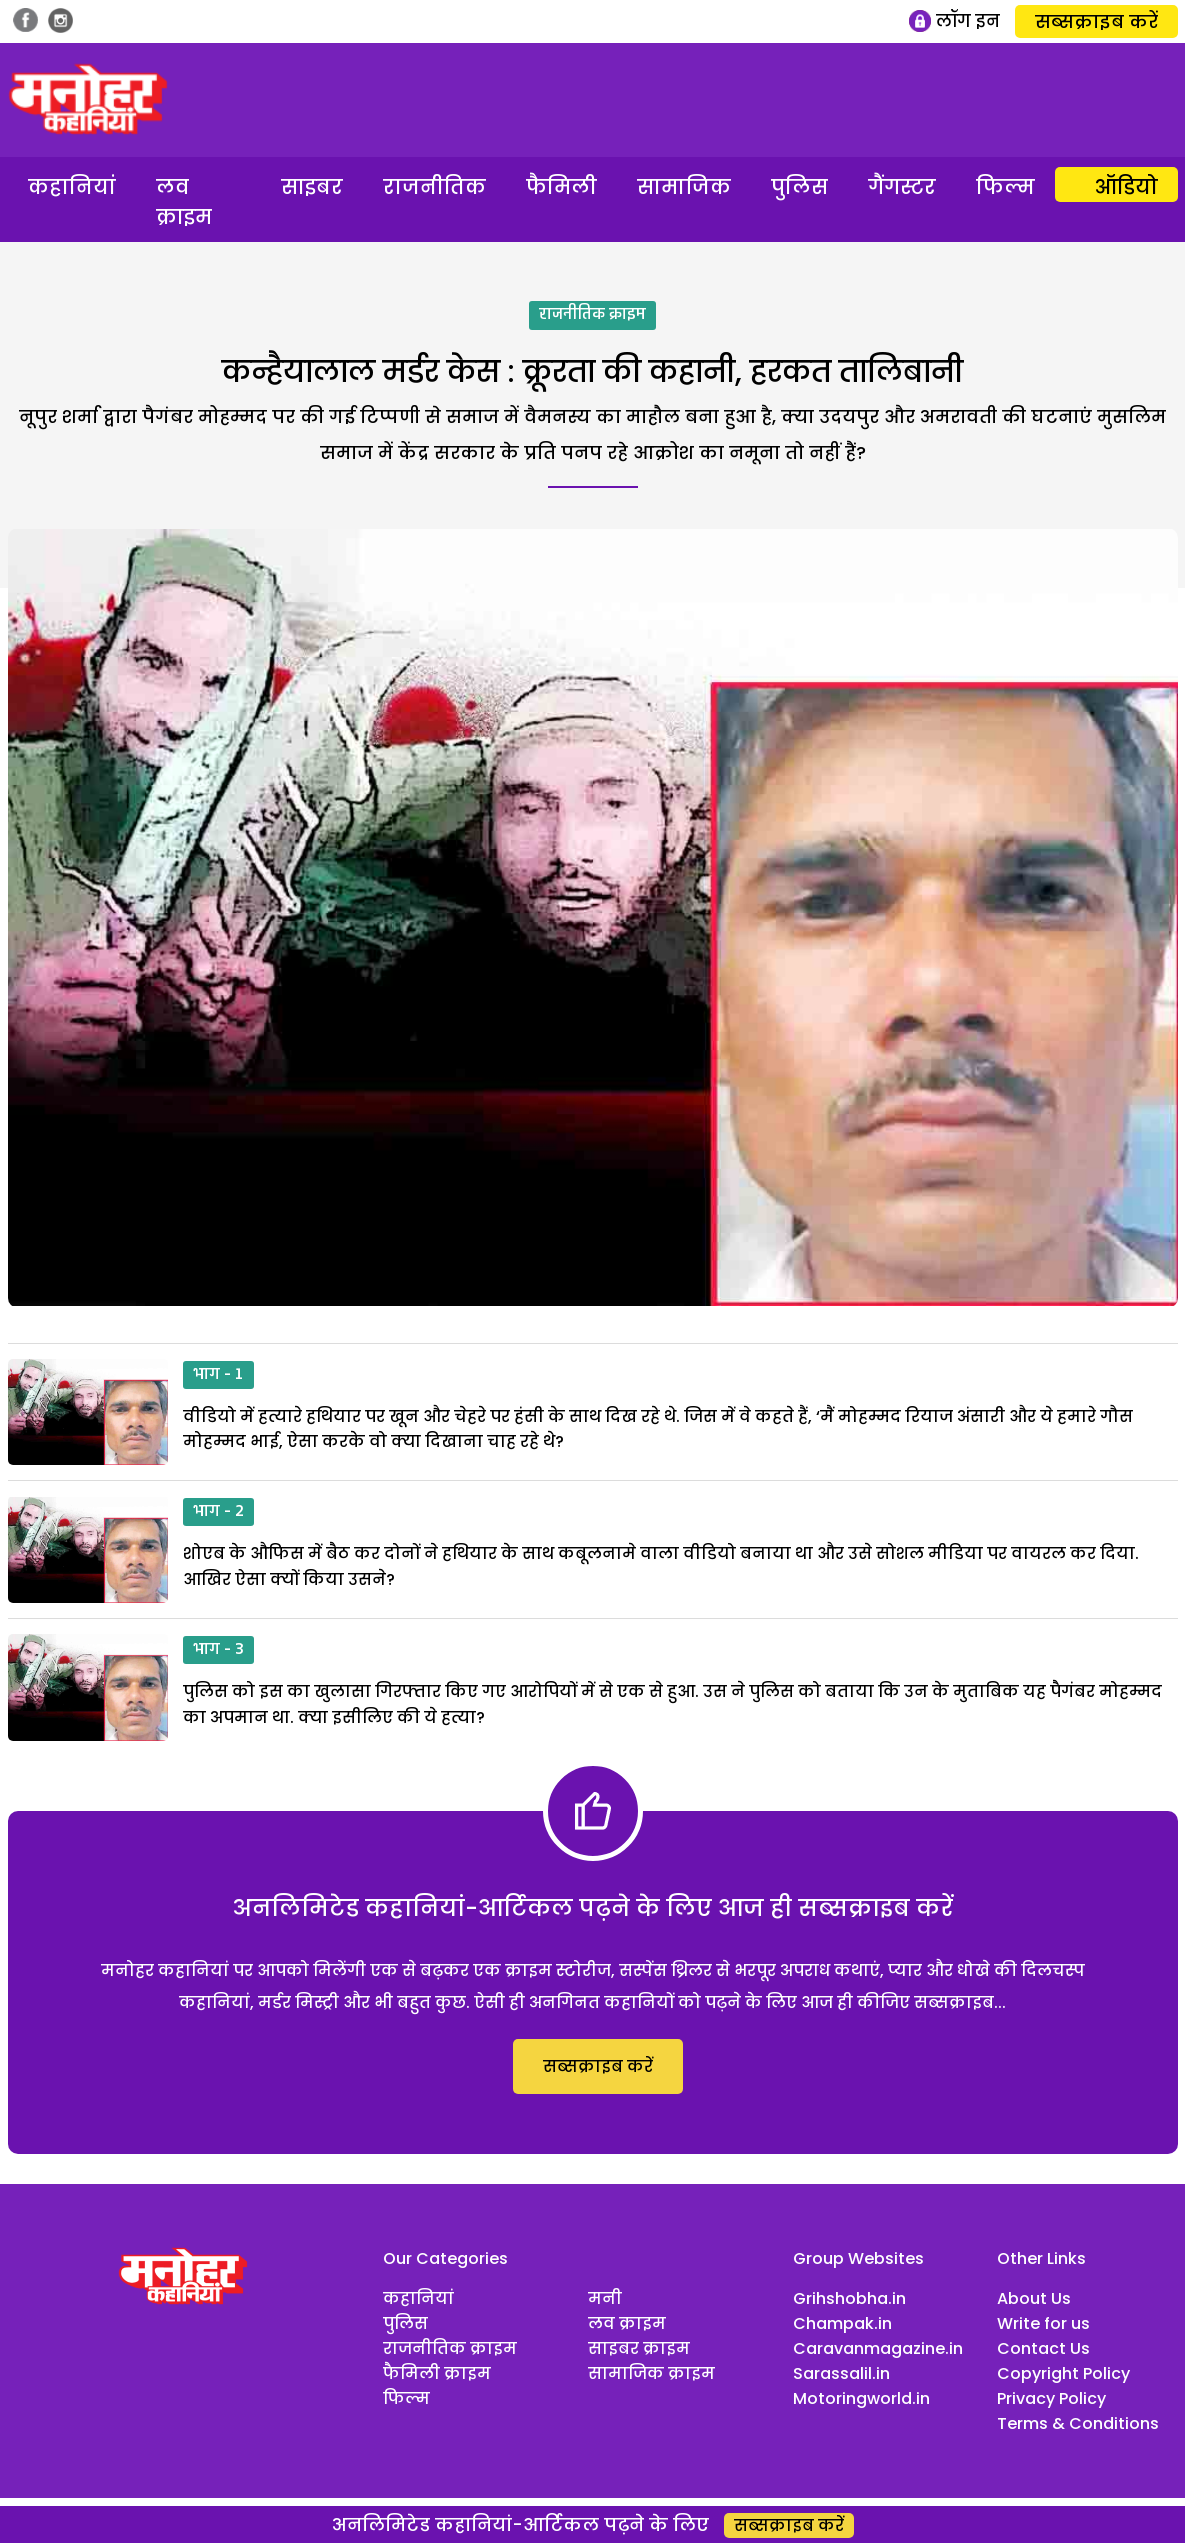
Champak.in (842, 2323)
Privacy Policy (1051, 2398)
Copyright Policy (1063, 2373)
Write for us (1043, 2323)
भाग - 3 (218, 1650)
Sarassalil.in (841, 2373)
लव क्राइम (184, 202)
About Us (1034, 2298)
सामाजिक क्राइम (651, 2373)
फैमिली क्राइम (437, 2373)
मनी (605, 2298)
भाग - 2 (218, 1512)
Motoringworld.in (861, 2398)
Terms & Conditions (1078, 2423)
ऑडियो (1126, 187)
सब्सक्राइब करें (1096, 21)
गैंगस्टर (902, 187)
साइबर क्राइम (639, 2348)
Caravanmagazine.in (878, 2348)
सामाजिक (684, 187)
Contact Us (1043, 2348)
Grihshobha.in (849, 2298)
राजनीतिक (434, 187)
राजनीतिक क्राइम (592, 315)
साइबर (312, 187)
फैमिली (561, 187)
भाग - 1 (218, 1375)
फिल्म (1005, 187)
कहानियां (72, 187)
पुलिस (799, 187)
